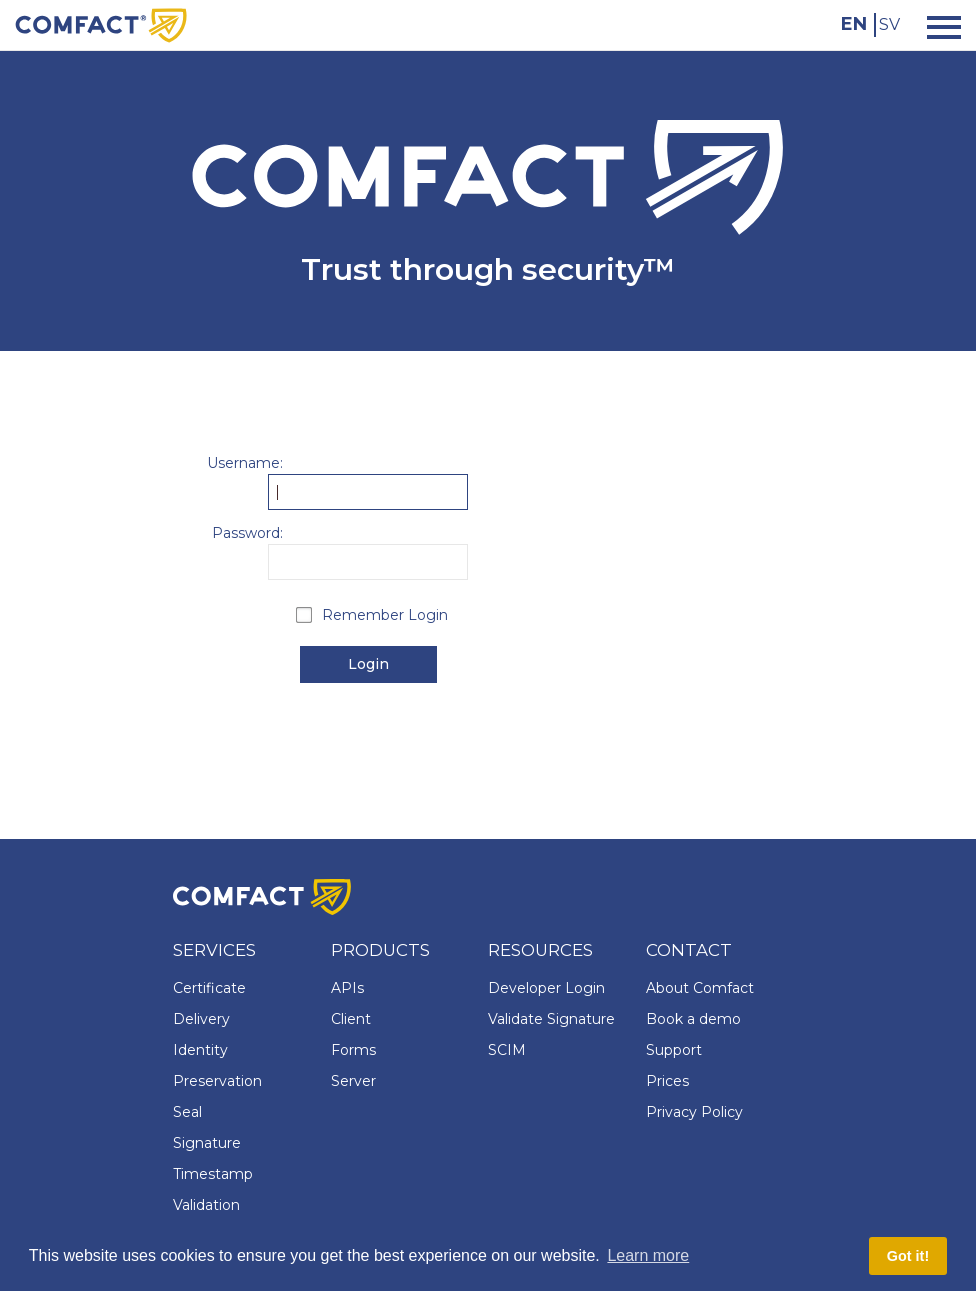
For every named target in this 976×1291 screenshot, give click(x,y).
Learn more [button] (648, 1255)
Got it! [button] (908, 1256)
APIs (347, 988)
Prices (667, 1081)
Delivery (201, 1019)
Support (674, 1050)
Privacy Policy (694, 1112)
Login (368, 664)
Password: (247, 533)
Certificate (209, 988)
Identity (200, 1050)
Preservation (217, 1081)
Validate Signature (551, 1019)
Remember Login (385, 615)
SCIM (507, 1050)
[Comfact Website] (101, 24)
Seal (187, 1112)
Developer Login (546, 988)
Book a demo (693, 1019)
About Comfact (700, 988)
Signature (207, 1143)
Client (351, 1019)
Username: (245, 463)
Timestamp (213, 1174)
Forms (353, 1050)
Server (353, 1081)
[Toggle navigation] (938, 25)
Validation (206, 1205)
